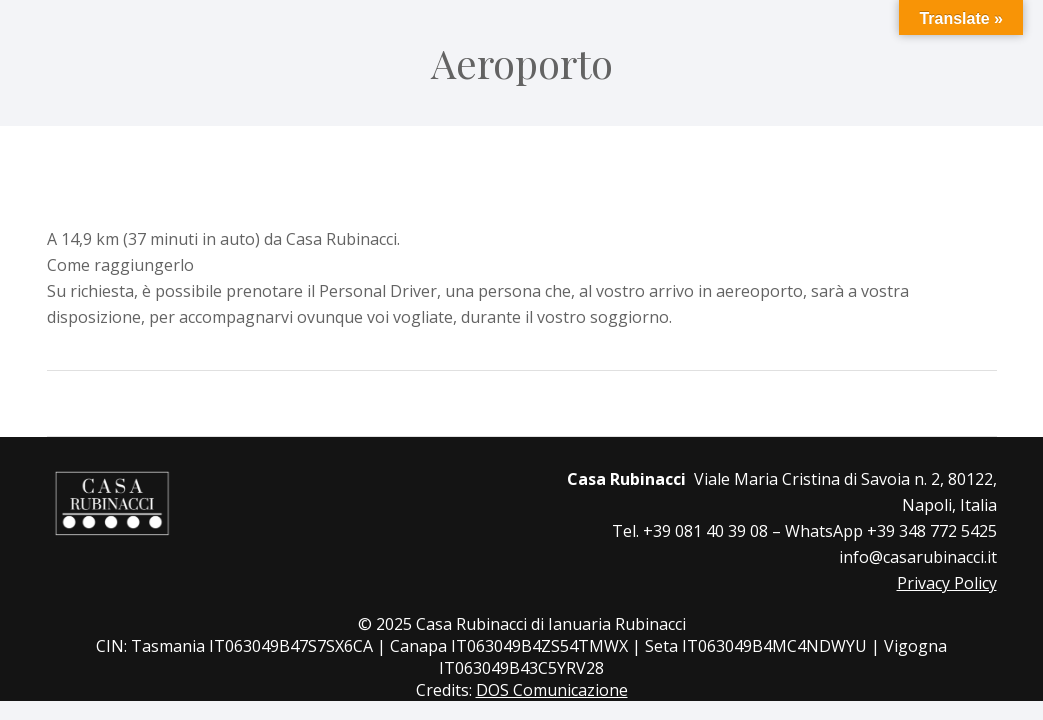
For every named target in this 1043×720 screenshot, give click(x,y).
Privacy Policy (947, 583)
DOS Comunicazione (552, 690)
